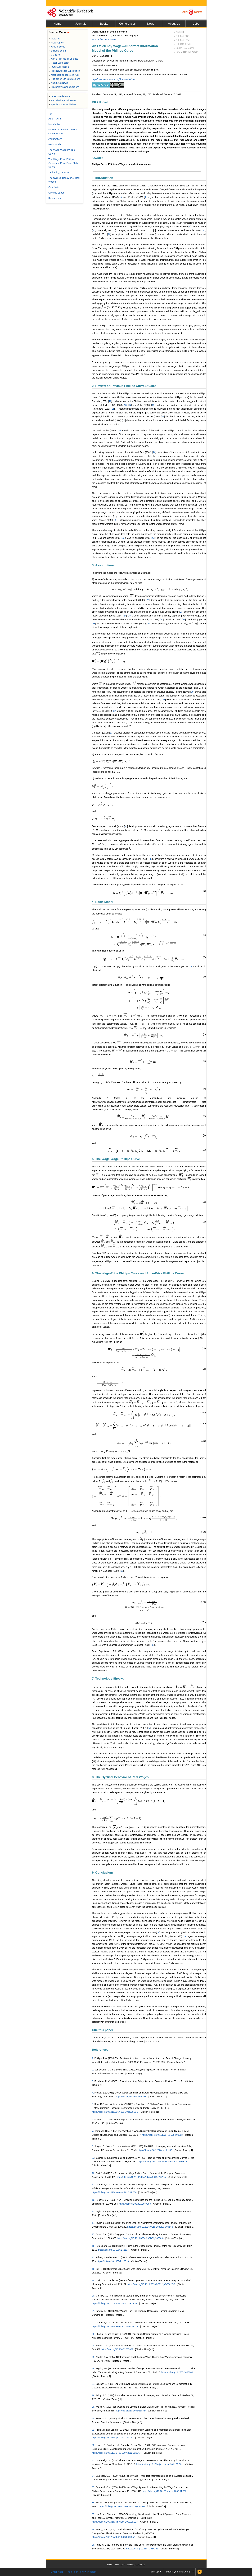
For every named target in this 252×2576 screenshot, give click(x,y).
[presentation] (111, 307)
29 (148, 623)
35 (151, 859)
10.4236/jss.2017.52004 (104, 39)
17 (163, 416)
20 (154, 452)
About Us (174, 23)
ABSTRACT (100, 101)
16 (113, 408)
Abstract (179, 32)
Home (57, 23)
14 (130, 405)
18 (123, 420)
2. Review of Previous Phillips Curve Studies (124, 386)
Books (104, 23)
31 (164, 699)
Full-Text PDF (181, 36)
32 (114, 711)
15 (153, 405)
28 (94, 623)
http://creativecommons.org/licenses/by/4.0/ (113, 79)
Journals (80, 23)
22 (147, 600)
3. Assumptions (103, 565)
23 (181, 612)
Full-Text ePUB (182, 44)
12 (110, 401)
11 (112, 362)
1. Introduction (102, 178)
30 (192, 692)
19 (119, 430)
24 (125, 615)
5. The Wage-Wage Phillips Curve (116, 1159)
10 (109, 234)
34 (126, 826)
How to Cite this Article (186, 52)
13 (125, 405)
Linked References (184, 48)
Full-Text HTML (182, 40)
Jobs (196, 23)
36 (190, 966)
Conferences (127, 23)
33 (111, 732)
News (150, 23)
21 (116, 520)
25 (129, 615)
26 (162, 619)
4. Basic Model (102, 902)
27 (184, 619)
